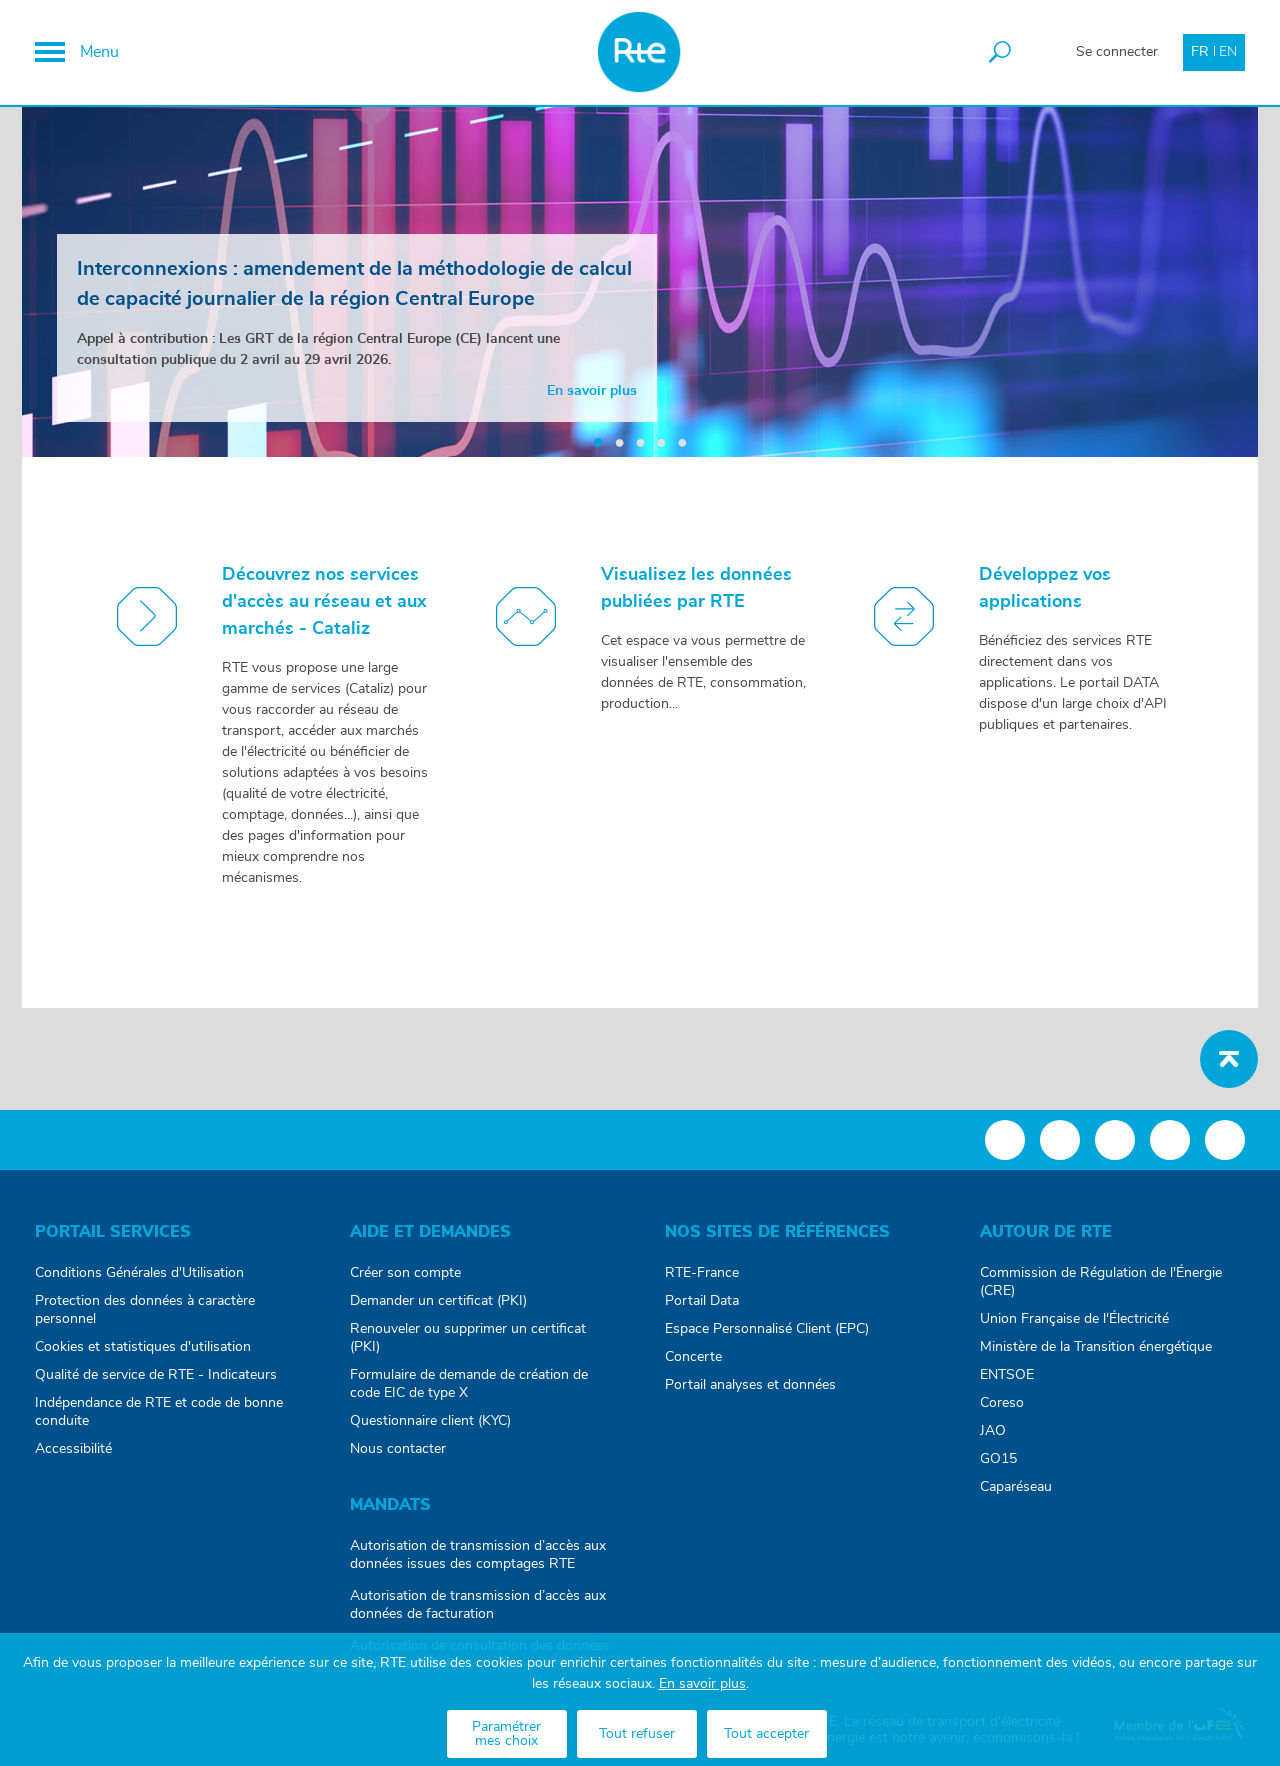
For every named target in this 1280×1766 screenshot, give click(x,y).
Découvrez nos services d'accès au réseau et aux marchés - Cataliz (324, 602)
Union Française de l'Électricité (1074, 1319)
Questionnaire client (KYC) (430, 1421)
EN (1228, 52)
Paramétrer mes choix (506, 1734)
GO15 (998, 1459)
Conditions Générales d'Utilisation (139, 1273)
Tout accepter (766, 1734)
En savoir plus (702, 1684)
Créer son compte (405, 1273)
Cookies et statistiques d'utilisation (143, 1347)
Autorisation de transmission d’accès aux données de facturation (478, 1605)
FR (1200, 52)
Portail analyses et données (750, 1385)
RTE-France (702, 1273)
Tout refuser (637, 1734)
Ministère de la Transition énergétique (1096, 1347)
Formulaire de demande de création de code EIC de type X (469, 1384)
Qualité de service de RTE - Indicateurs (156, 1375)
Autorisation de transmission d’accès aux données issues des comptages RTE (478, 1555)
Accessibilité (73, 1449)
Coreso (1002, 1403)
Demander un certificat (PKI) (438, 1301)
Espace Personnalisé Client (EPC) (767, 1329)
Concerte (693, 1357)
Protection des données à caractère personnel (145, 1310)
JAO (993, 1431)
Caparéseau (1016, 1487)
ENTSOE (1007, 1375)
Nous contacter (398, 1449)
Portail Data (702, 1301)
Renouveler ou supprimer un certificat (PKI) (468, 1338)
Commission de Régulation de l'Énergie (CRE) (1101, 1282)
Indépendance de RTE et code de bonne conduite (159, 1412)
